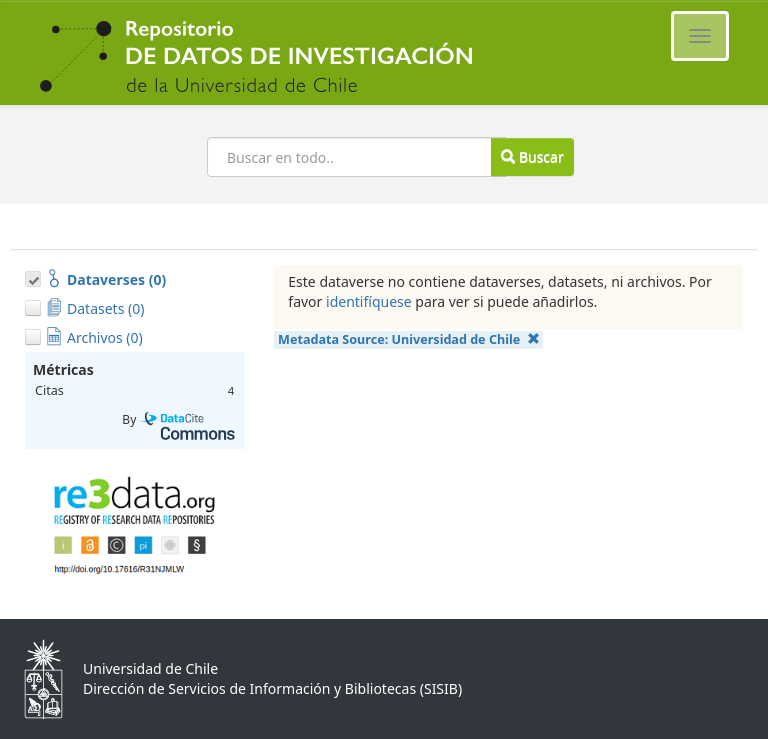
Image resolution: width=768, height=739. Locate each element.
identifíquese (369, 301)
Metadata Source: (409, 339)
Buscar (532, 156)
